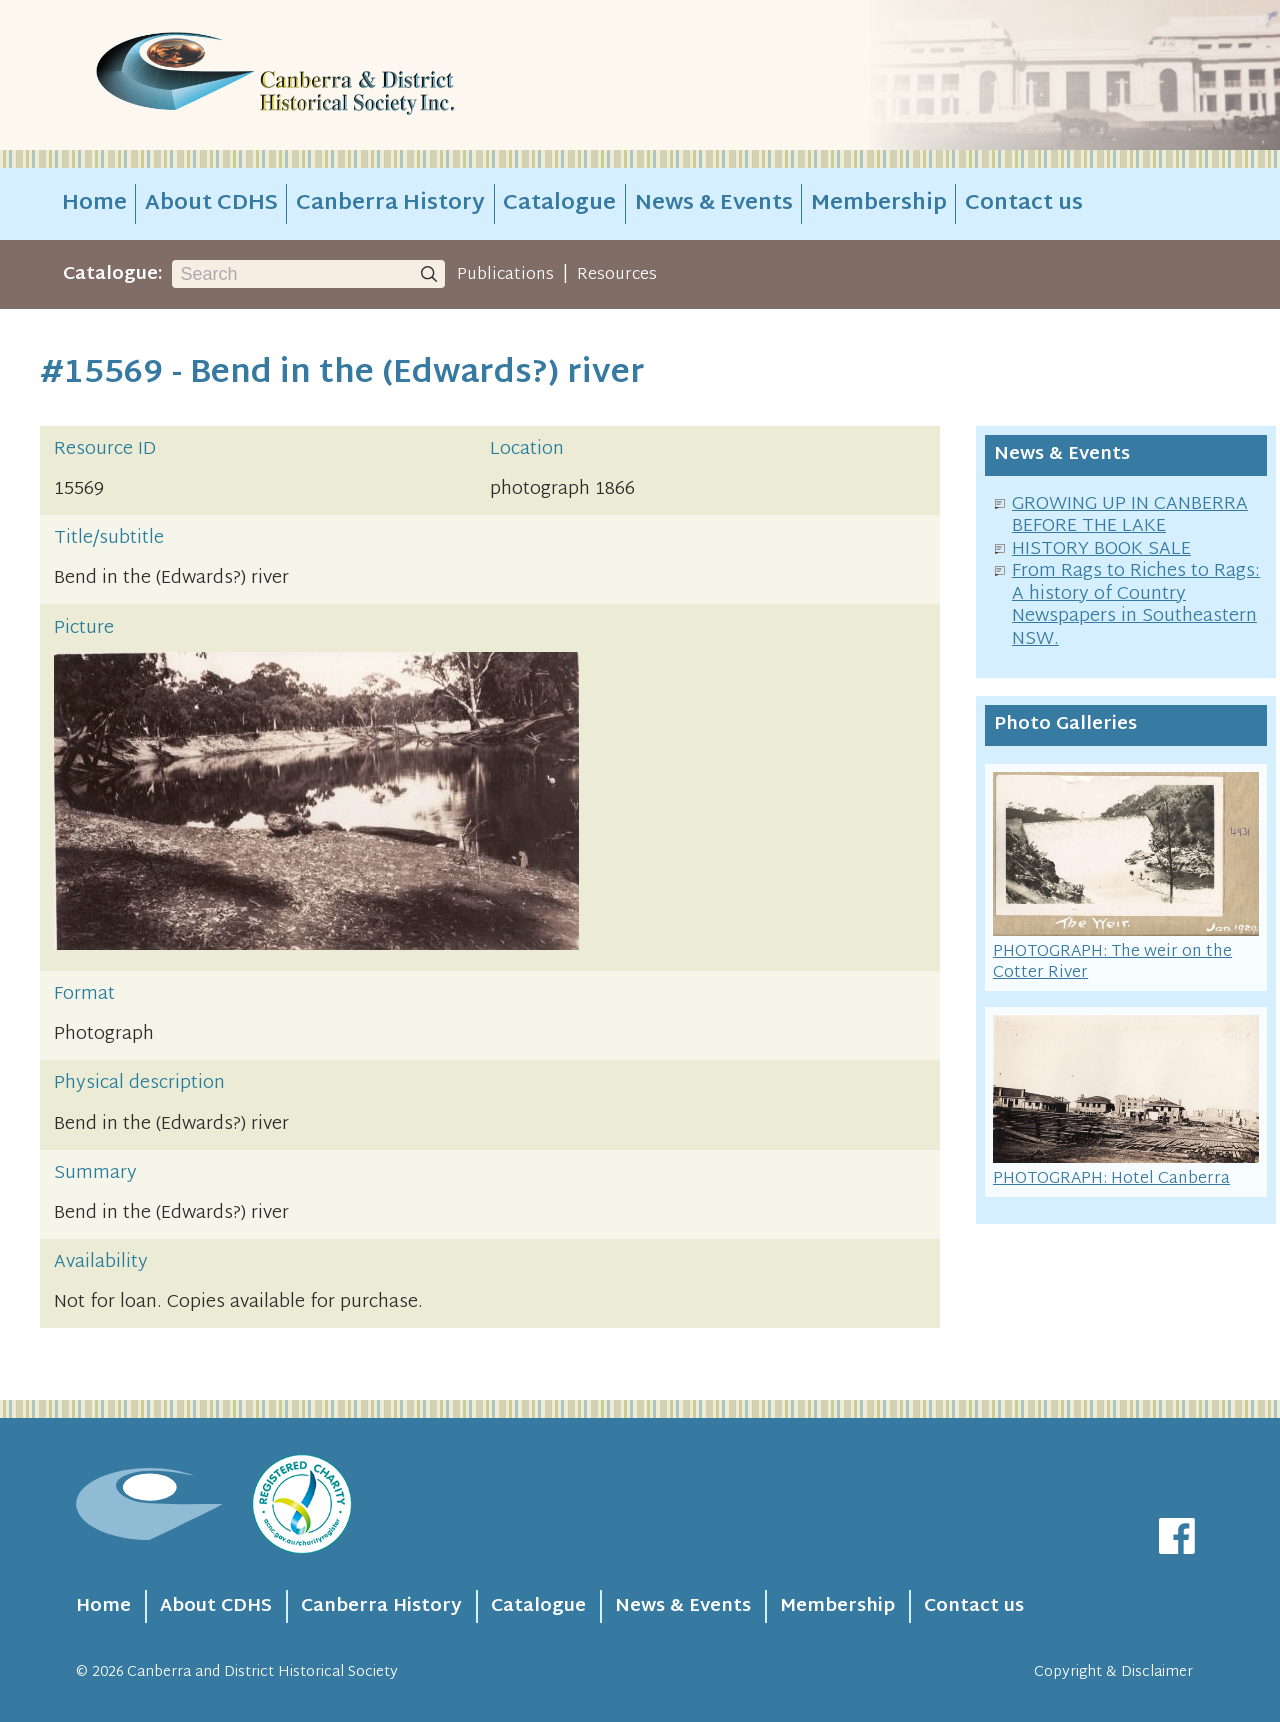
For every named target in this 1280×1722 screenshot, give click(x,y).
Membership (879, 204)
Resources (617, 275)
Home (94, 204)
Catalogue (559, 204)
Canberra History (390, 204)
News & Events (714, 204)
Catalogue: (113, 274)
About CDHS (211, 204)
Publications (505, 275)
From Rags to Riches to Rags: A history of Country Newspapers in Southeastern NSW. (1136, 605)
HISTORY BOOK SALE (1101, 549)
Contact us (1024, 204)
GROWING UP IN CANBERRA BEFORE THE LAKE (1130, 516)
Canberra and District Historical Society (262, 1672)
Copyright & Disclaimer (1113, 1672)
